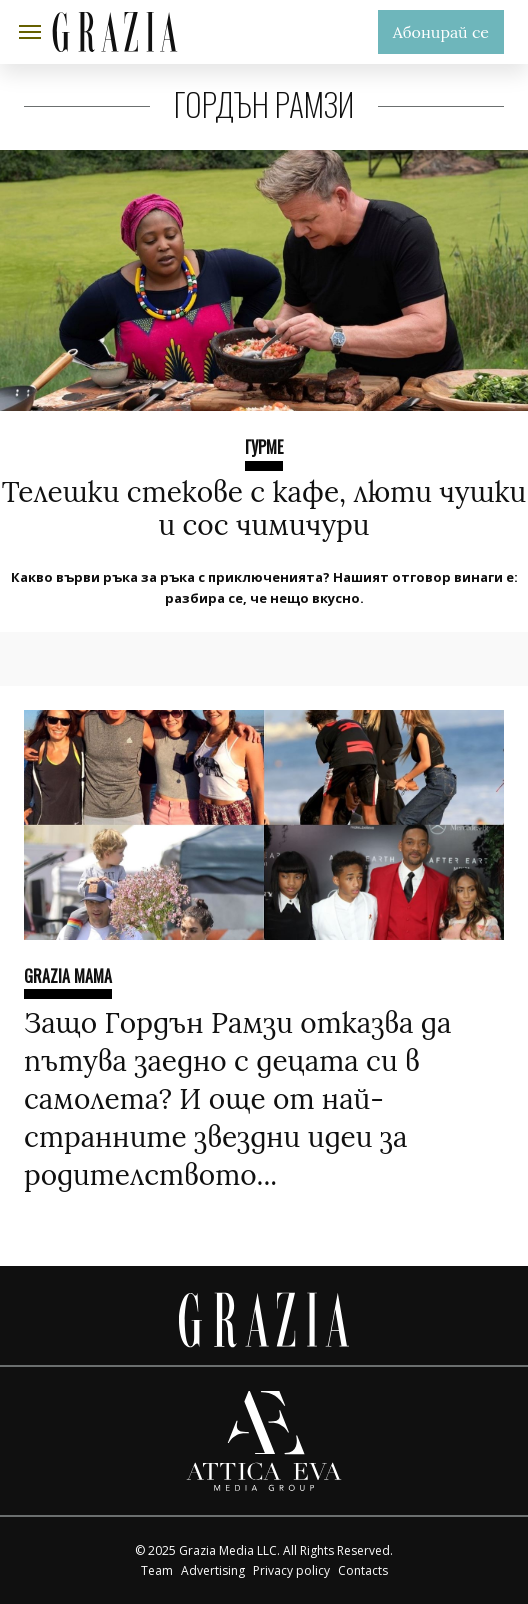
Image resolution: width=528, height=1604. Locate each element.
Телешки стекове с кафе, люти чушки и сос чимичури (264, 509)
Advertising (213, 1570)
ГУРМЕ (264, 447)
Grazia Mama (68, 976)
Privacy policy (291, 1570)
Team (157, 1570)
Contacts (363, 1570)
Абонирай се (441, 32)
